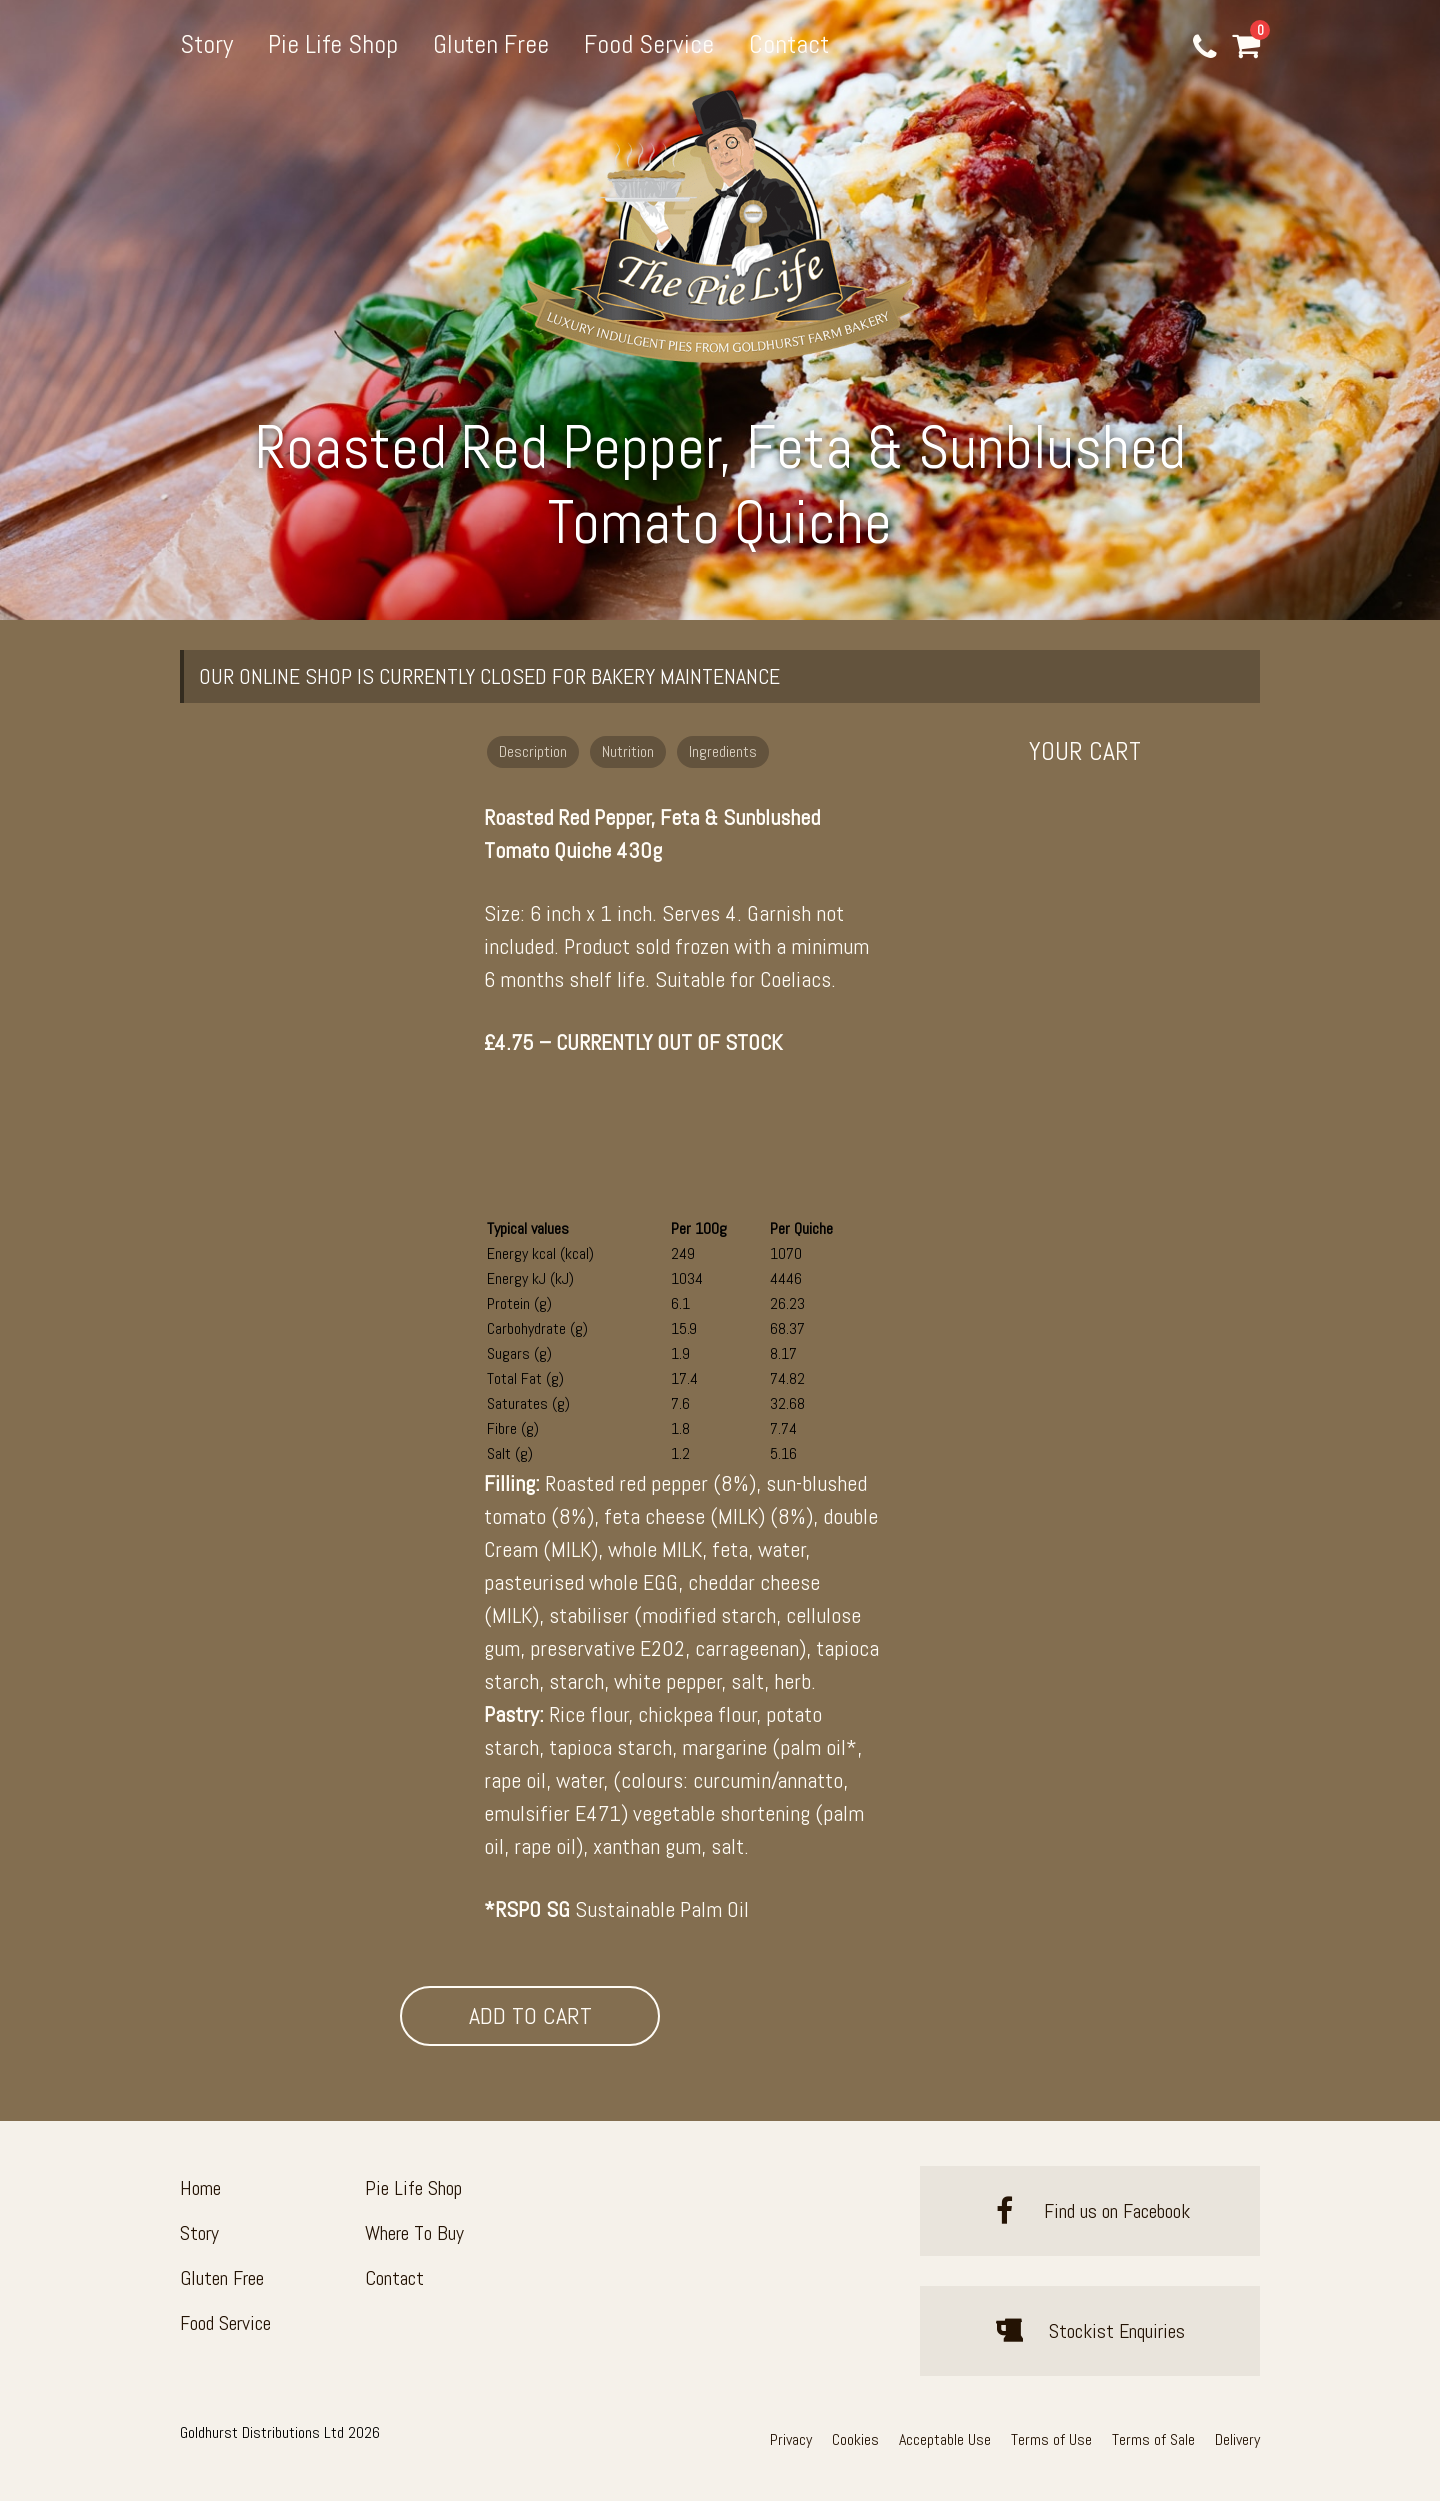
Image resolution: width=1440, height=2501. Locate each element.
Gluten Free (491, 44)
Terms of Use (1051, 2439)
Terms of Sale (1153, 2439)
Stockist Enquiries (1089, 2331)
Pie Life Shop (333, 44)
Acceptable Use (945, 2439)
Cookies (855, 2439)
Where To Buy (414, 2233)
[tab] (535, 749)
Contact (789, 44)
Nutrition (628, 751)
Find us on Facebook (1089, 2211)
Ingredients (723, 751)
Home (200, 2188)
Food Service (649, 44)
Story (206, 44)
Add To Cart (530, 2015)
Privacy (791, 2439)
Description (533, 751)
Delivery (1237, 2439)
